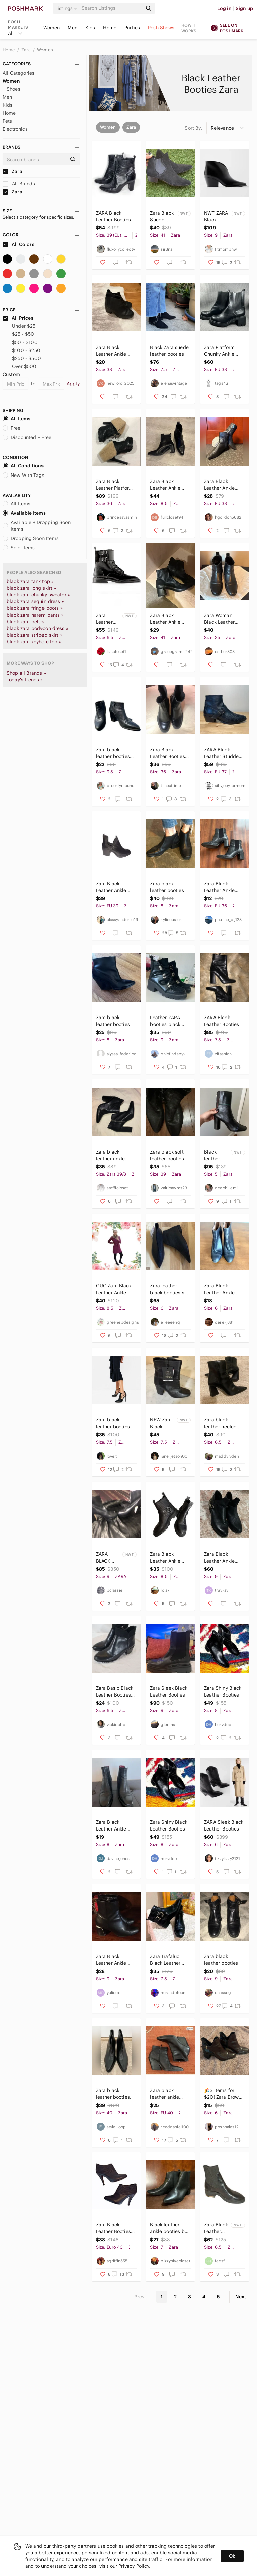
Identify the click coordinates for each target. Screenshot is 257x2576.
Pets (7, 121)
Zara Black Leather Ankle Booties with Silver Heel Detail (115, 1960)
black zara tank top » (30, 581)
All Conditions (23, 466)
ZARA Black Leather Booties (221, 1020)
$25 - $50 (18, 334)
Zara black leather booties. (113, 2093)
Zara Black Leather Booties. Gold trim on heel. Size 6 (168, 753)
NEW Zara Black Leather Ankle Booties (161, 1423)
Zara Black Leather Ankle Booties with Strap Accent (165, 1557)
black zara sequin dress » (35, 601)
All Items (16, 419)
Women (51, 28)
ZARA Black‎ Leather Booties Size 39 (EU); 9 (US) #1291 (113, 216)
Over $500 (20, 366)
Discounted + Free (27, 437)
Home (109, 28)
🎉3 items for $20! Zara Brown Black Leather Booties (222, 2093)
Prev (139, 2297)
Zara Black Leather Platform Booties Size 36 (114, 484)
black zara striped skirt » (34, 635)
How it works (189, 28)
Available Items (24, 513)
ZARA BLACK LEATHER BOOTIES (106, 1557)
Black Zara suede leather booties (169, 350)
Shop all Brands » (26, 673)
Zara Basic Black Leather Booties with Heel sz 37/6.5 (114, 1691)
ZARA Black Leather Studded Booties (223, 753)
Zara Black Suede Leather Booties (162, 216)
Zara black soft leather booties (167, 1155)
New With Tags (23, 475)
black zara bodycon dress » (37, 628)
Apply (73, 384)
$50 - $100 (20, 342)
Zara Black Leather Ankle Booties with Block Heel (165, 618)
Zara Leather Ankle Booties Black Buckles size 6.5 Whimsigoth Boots (108, 618)
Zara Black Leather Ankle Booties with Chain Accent (219, 1557)
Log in (224, 8)
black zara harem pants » (35, 615)
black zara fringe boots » (35, 608)
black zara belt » (25, 622)
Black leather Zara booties (212, 1155)
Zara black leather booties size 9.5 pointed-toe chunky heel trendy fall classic (115, 753)
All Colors (18, 244)
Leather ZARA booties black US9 (165, 1021)
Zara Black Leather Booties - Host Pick (115, 2228)
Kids (90, 28)
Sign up (244, 8)
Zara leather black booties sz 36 (168, 1289)
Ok (232, 2556)
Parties (132, 28)
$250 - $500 (22, 358)
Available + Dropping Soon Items (37, 525)
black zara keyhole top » (34, 642)
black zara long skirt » (31, 588)
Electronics (15, 129)
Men (72, 28)
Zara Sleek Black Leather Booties (168, 1691)
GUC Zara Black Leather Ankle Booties (114, 1289)
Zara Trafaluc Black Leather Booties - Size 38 (169, 1960)
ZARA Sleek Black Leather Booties (223, 1825)
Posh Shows (161, 28)
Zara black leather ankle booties (110, 1155)
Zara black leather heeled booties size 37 (221, 1423)
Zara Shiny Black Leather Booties (222, 1691)
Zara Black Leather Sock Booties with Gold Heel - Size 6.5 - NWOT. (216, 2228)
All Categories (18, 73)
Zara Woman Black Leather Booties (219, 618)
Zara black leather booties (167, 886)
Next (240, 2297)
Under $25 (19, 326)
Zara (26, 50)
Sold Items (19, 548)
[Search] (111, 8)
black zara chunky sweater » (38, 595)
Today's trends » (25, 680)
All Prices (18, 318)
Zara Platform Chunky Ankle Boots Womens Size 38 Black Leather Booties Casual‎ (221, 350)
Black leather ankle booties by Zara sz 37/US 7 (168, 2228)
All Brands (19, 184)
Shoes (13, 89)
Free (12, 428)
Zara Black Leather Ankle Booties (111, 350)
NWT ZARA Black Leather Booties (216, 216)
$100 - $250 (21, 350)
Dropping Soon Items (31, 538)
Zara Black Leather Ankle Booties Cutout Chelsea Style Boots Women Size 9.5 (112, 887)
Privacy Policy (133, 2566)
